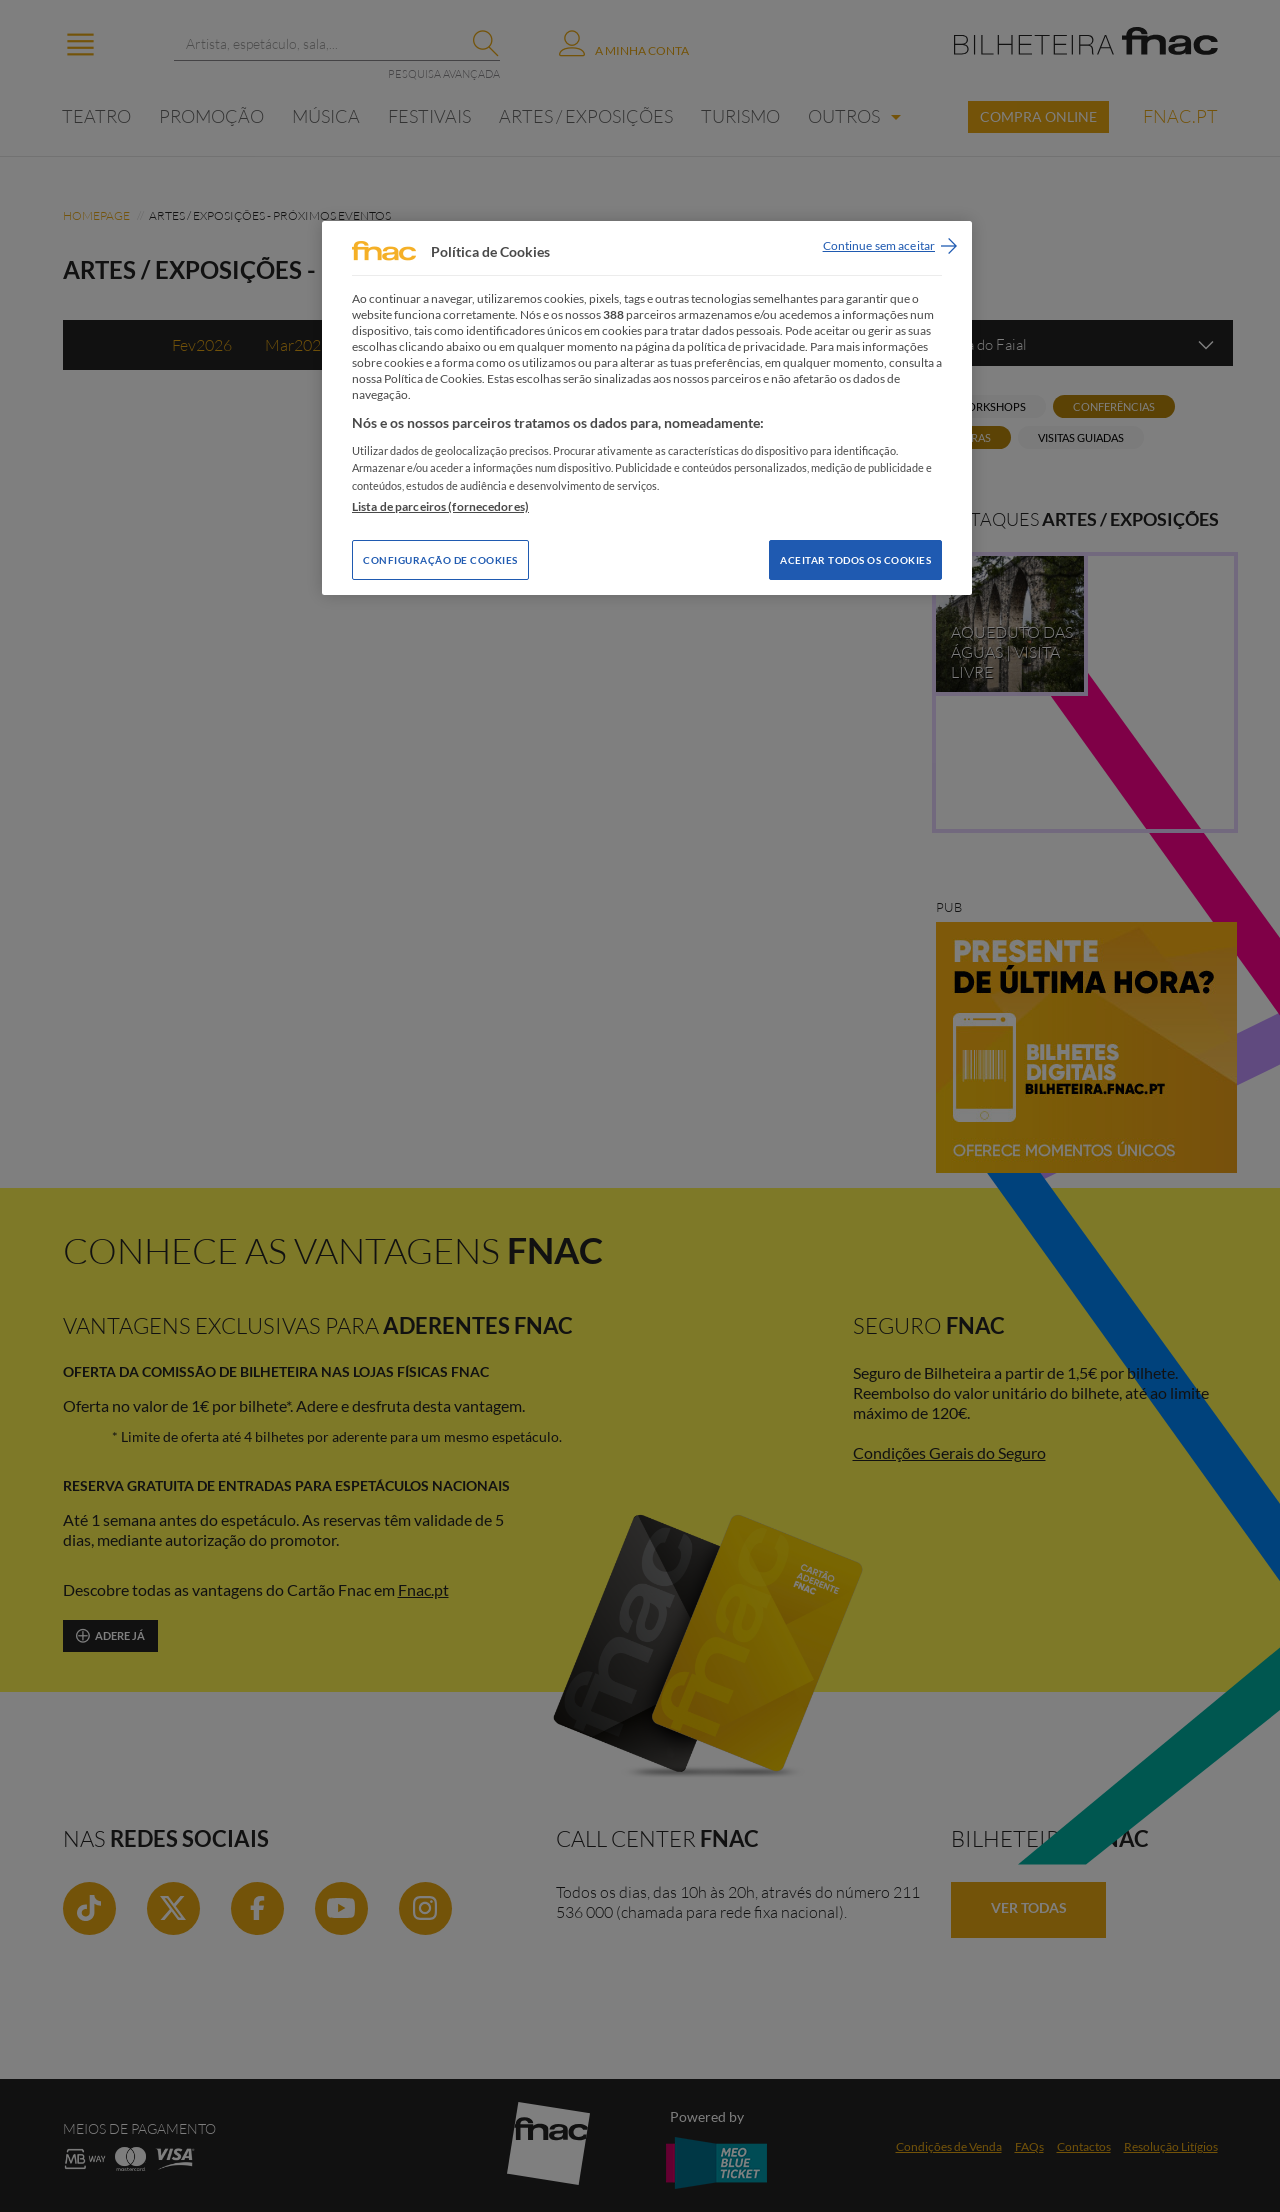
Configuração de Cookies (440, 560)
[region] (647, 407)
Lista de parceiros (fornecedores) (440, 506)
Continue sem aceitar (879, 245)
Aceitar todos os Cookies (855, 560)
